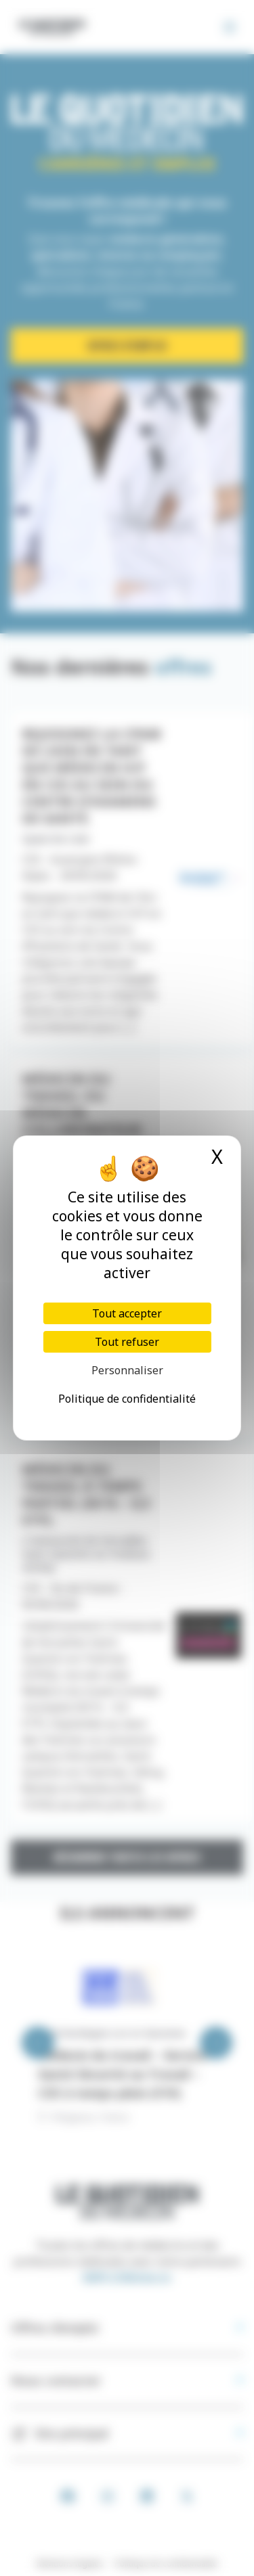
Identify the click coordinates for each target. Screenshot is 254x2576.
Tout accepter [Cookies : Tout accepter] (127, 1313)
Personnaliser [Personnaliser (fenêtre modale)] (127, 1370)
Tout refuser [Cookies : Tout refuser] (127, 1341)
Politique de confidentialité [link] (127, 1398)
